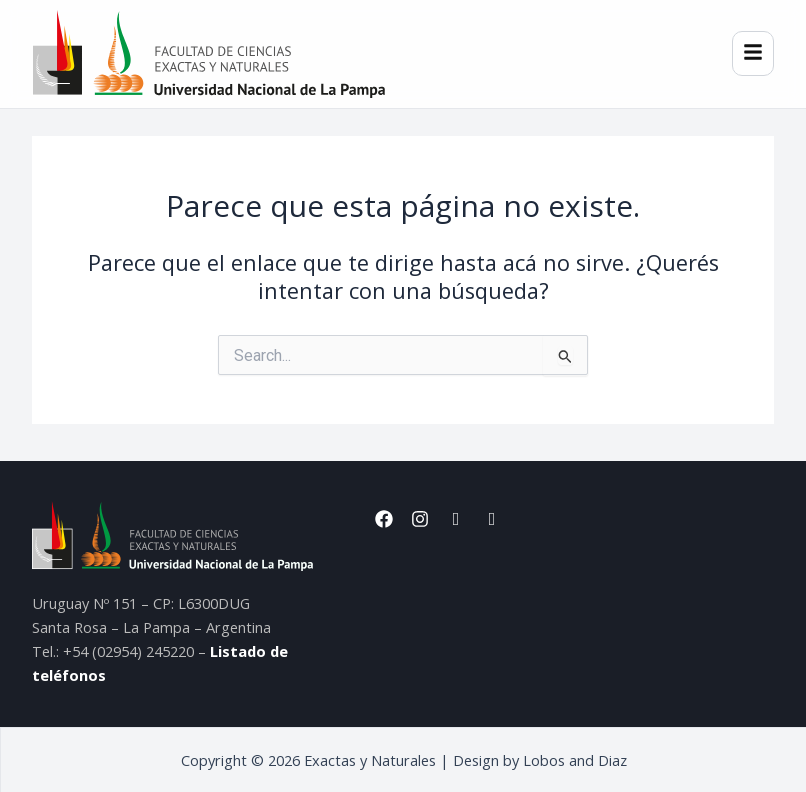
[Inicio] (208, 54)
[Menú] (753, 53)
